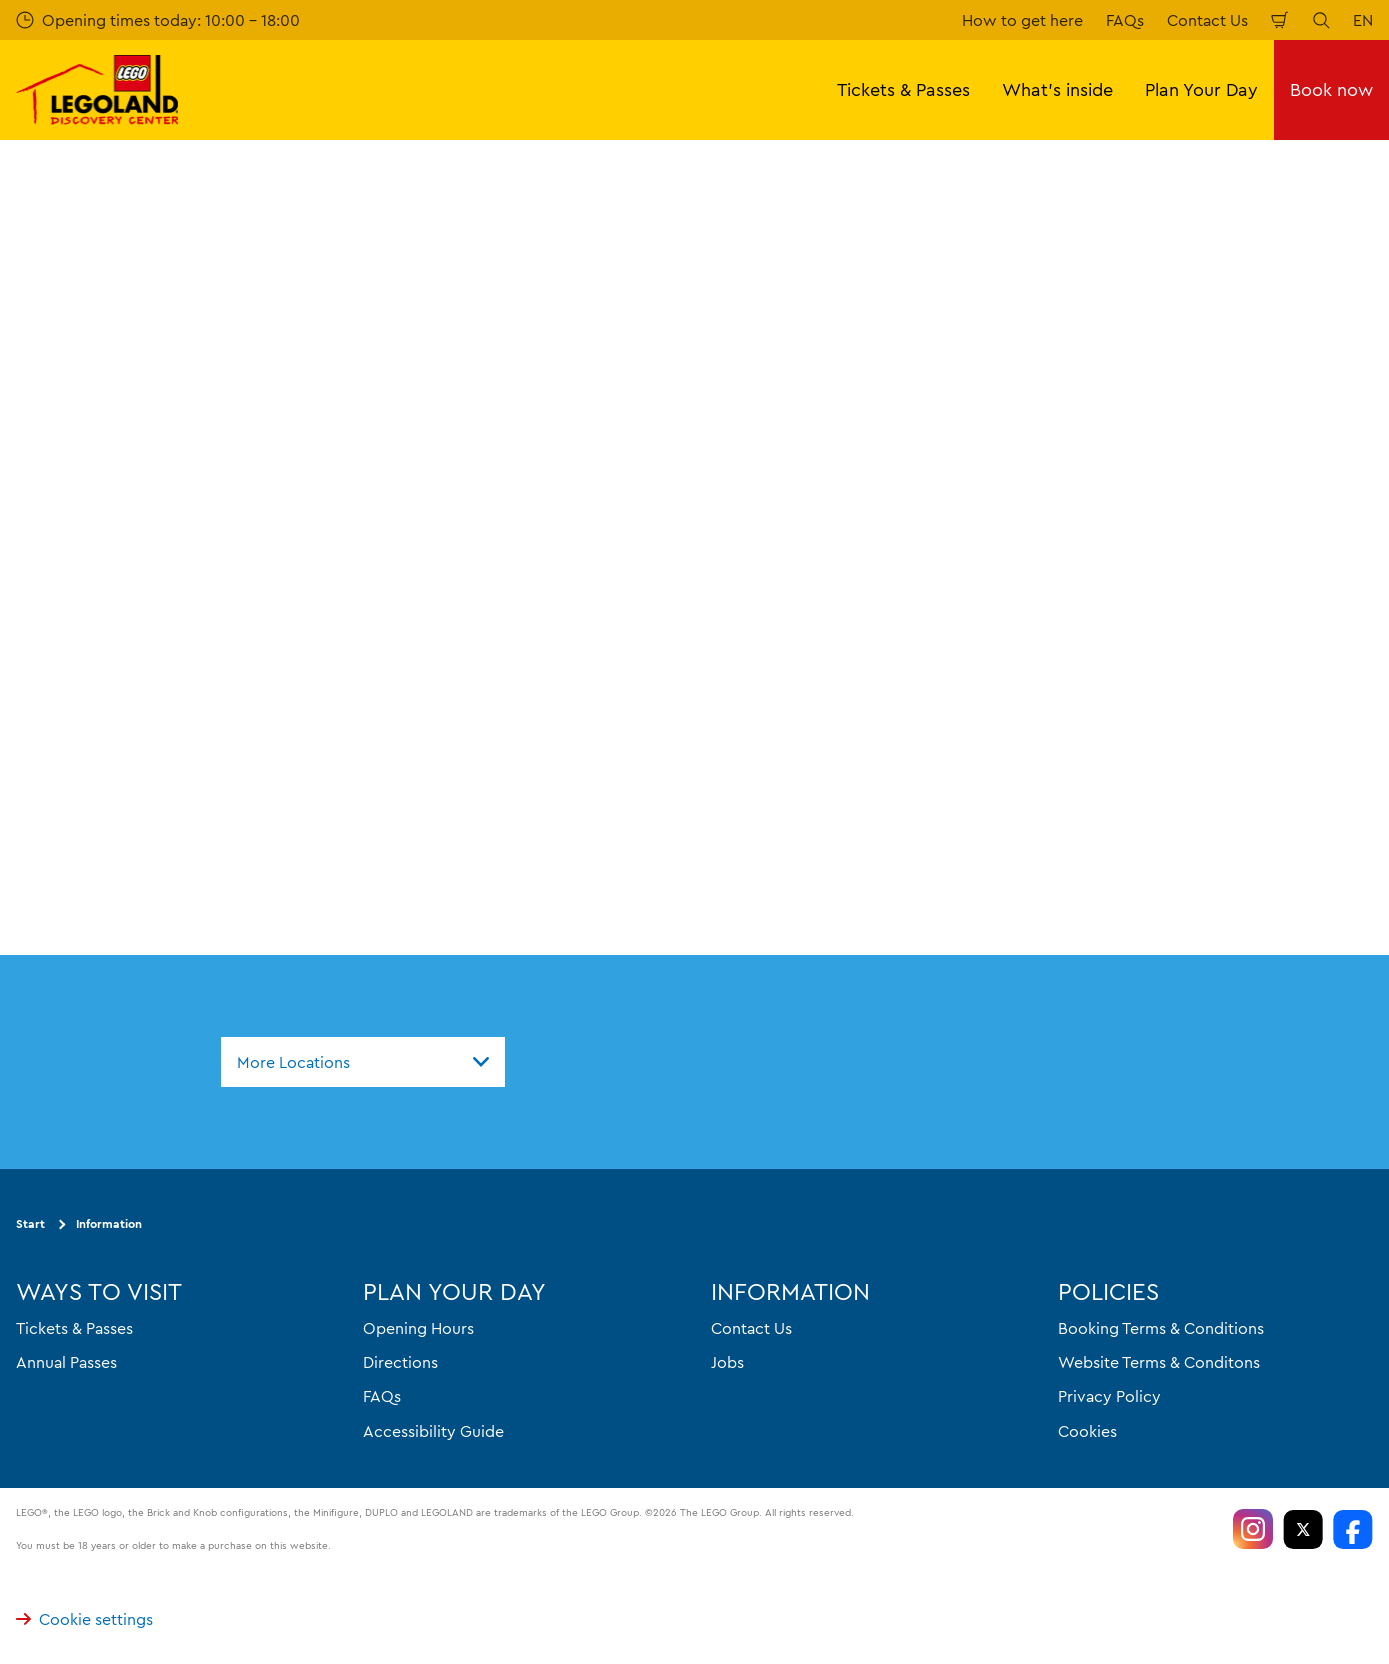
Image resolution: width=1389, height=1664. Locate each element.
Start (30, 1223)
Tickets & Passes (74, 1328)
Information (109, 1223)
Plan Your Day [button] (1201, 89)
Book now (1331, 89)
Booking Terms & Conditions (1161, 1328)
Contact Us (1207, 20)
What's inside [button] (1057, 89)
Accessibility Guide (433, 1431)
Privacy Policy (1109, 1396)
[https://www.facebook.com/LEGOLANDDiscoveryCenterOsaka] (1353, 1529)
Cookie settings (84, 1619)
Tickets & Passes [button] (903, 89)
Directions (400, 1362)
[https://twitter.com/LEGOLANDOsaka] (1303, 1529)
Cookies (1087, 1431)
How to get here (1022, 20)
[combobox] (363, 1062)
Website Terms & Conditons (1159, 1362)
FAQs (1125, 20)
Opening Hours (418, 1328)
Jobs (727, 1362)
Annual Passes (66, 1362)
